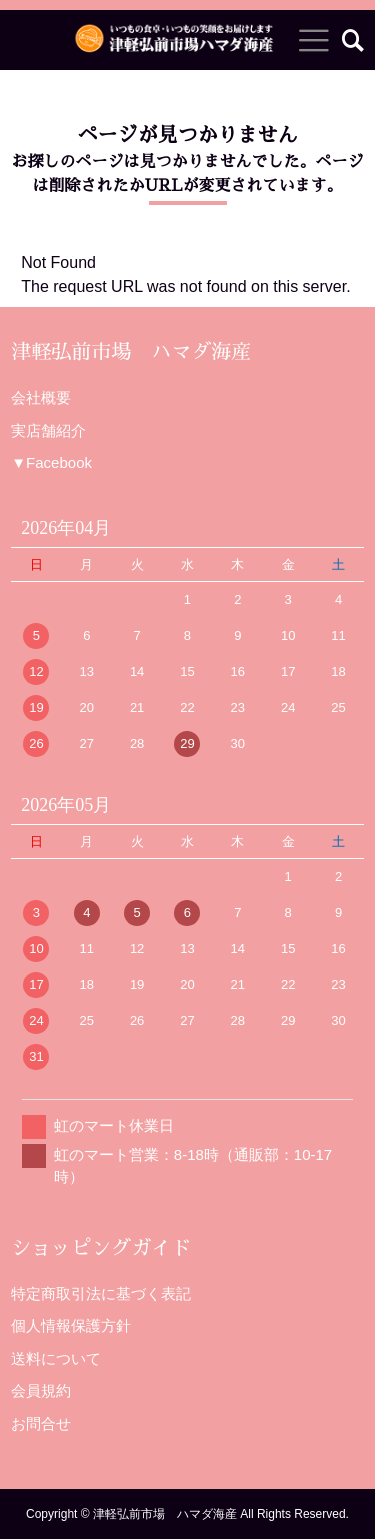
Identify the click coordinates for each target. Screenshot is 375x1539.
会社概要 (41, 397)
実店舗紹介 (48, 430)
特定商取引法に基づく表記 (101, 1293)
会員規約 (41, 1390)
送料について (56, 1358)
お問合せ (41, 1423)
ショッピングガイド (101, 1248)
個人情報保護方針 (71, 1325)
